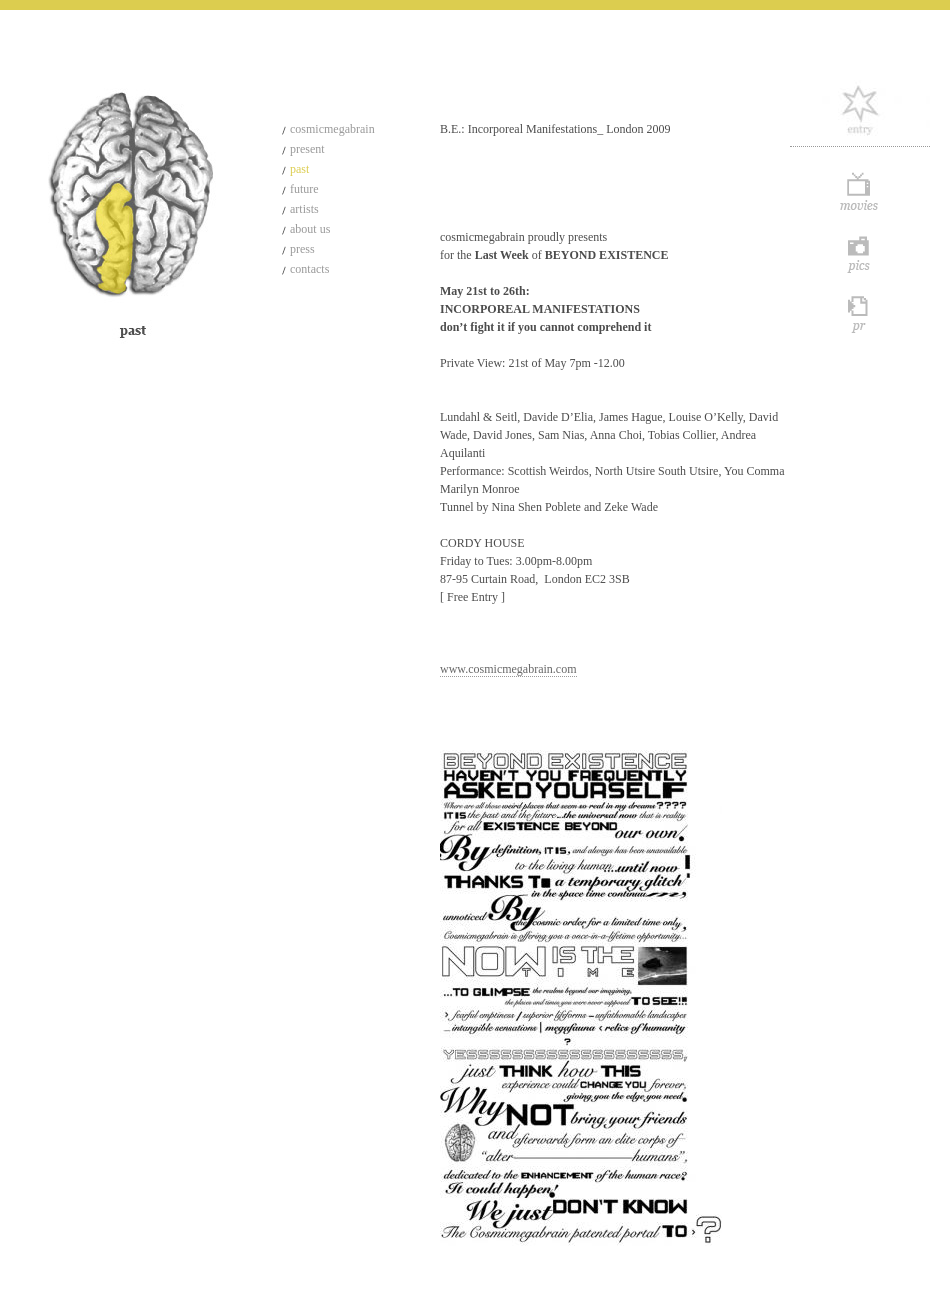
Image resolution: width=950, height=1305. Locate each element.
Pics (860, 253)
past (299, 169)
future (304, 189)
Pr (860, 313)
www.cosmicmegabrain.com (508, 669)
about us (310, 229)
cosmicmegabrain (332, 129)
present (307, 149)
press (302, 249)
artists (304, 209)
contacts (309, 269)
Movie (860, 193)
